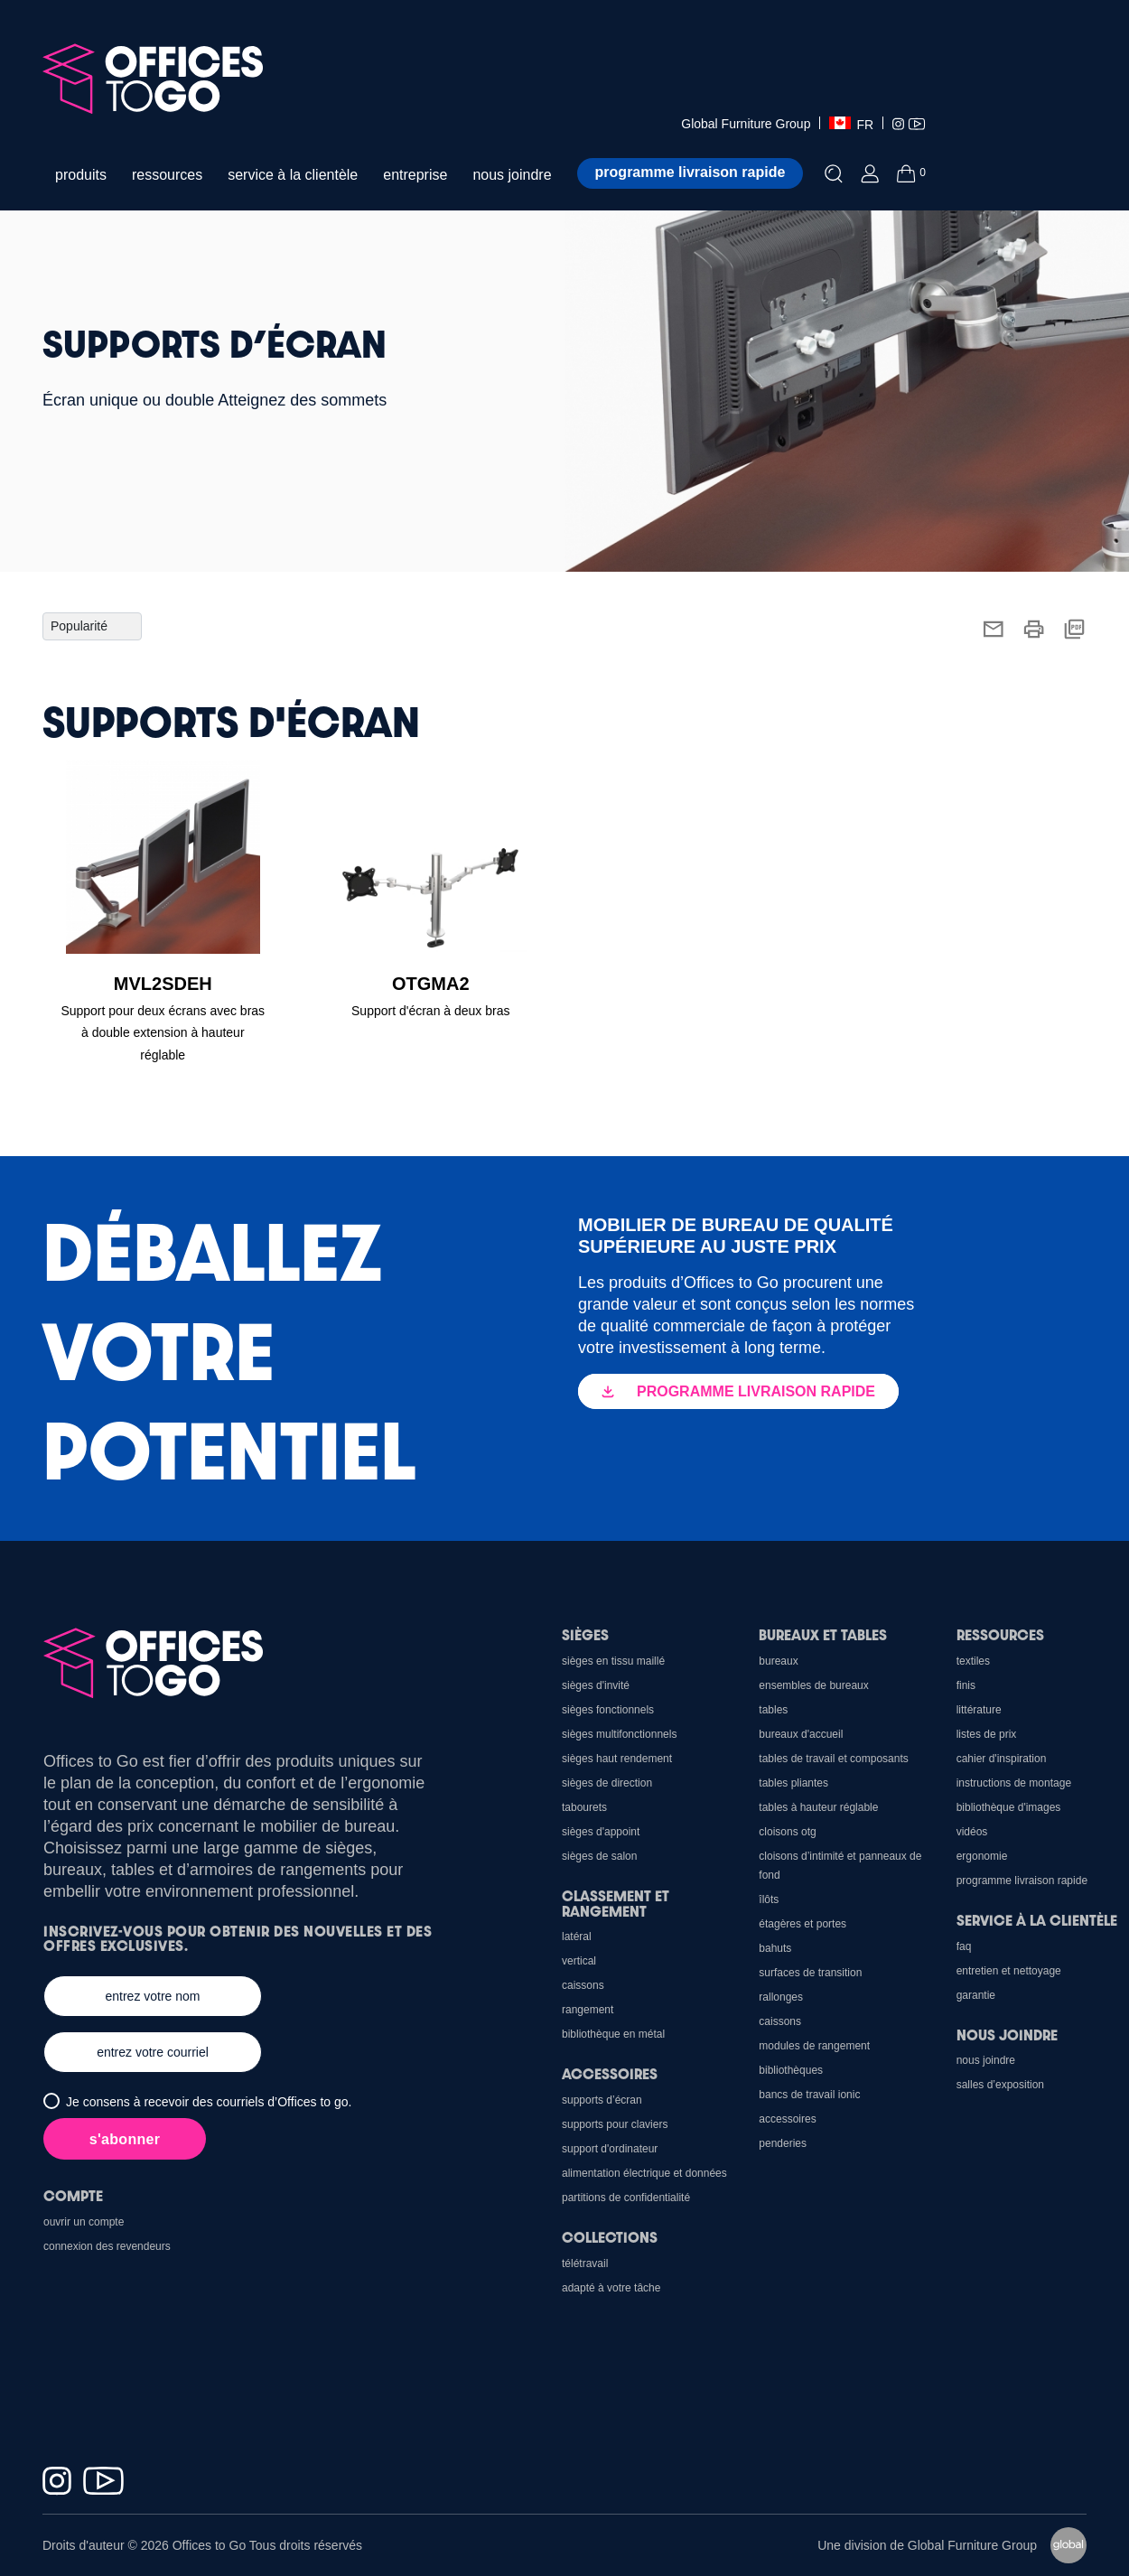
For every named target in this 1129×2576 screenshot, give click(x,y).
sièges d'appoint (600, 1831)
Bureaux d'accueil (801, 1734)
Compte (73, 2195)
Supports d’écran (602, 2100)
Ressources (1000, 1634)
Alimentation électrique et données (644, 2173)
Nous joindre (1007, 2034)
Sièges (585, 1634)
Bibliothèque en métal (613, 2034)
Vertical (579, 1961)
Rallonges (781, 1997)
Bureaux (778, 1661)
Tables (773, 1709)
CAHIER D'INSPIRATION (1001, 1758)
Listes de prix (986, 1734)
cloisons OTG (787, 1831)
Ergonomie (982, 1856)
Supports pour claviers (614, 2124)
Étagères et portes (802, 1924)
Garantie (975, 1995)
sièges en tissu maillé (613, 1661)
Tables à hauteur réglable (818, 1807)
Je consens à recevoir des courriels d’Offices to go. (208, 2102)
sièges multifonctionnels (619, 1734)
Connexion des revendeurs (107, 2246)
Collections (610, 2237)
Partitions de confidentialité (626, 2197)
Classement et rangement (615, 1903)
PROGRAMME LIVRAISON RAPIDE (738, 1391)
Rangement (587, 2009)
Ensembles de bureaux (813, 1685)
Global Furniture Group (745, 124)
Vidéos (972, 1831)
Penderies (783, 2143)
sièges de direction (607, 1783)
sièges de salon (599, 1856)
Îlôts (769, 1899)
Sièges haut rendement (617, 1758)
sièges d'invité (596, 1685)
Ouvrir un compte (83, 2222)
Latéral (577, 1936)
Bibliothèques (791, 2070)
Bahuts (775, 1948)
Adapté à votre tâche (611, 2288)
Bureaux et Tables (823, 1634)
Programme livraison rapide (690, 172)
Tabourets (584, 1807)
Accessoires (787, 2119)
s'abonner (125, 2139)
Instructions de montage (1013, 1783)
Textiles (973, 1661)
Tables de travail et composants (833, 1758)
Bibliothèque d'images (1008, 1807)
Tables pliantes (793, 1783)
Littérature (979, 1709)
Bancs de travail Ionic (809, 2094)
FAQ (964, 1946)
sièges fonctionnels (608, 1709)
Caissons (780, 2021)
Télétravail (585, 2263)
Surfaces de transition (810, 1972)
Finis (965, 1685)
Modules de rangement (814, 2045)
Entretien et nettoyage (1008, 1971)
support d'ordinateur (610, 2148)
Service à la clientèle (1036, 1919)
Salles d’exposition (1000, 2084)
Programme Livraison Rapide (1021, 1880)
